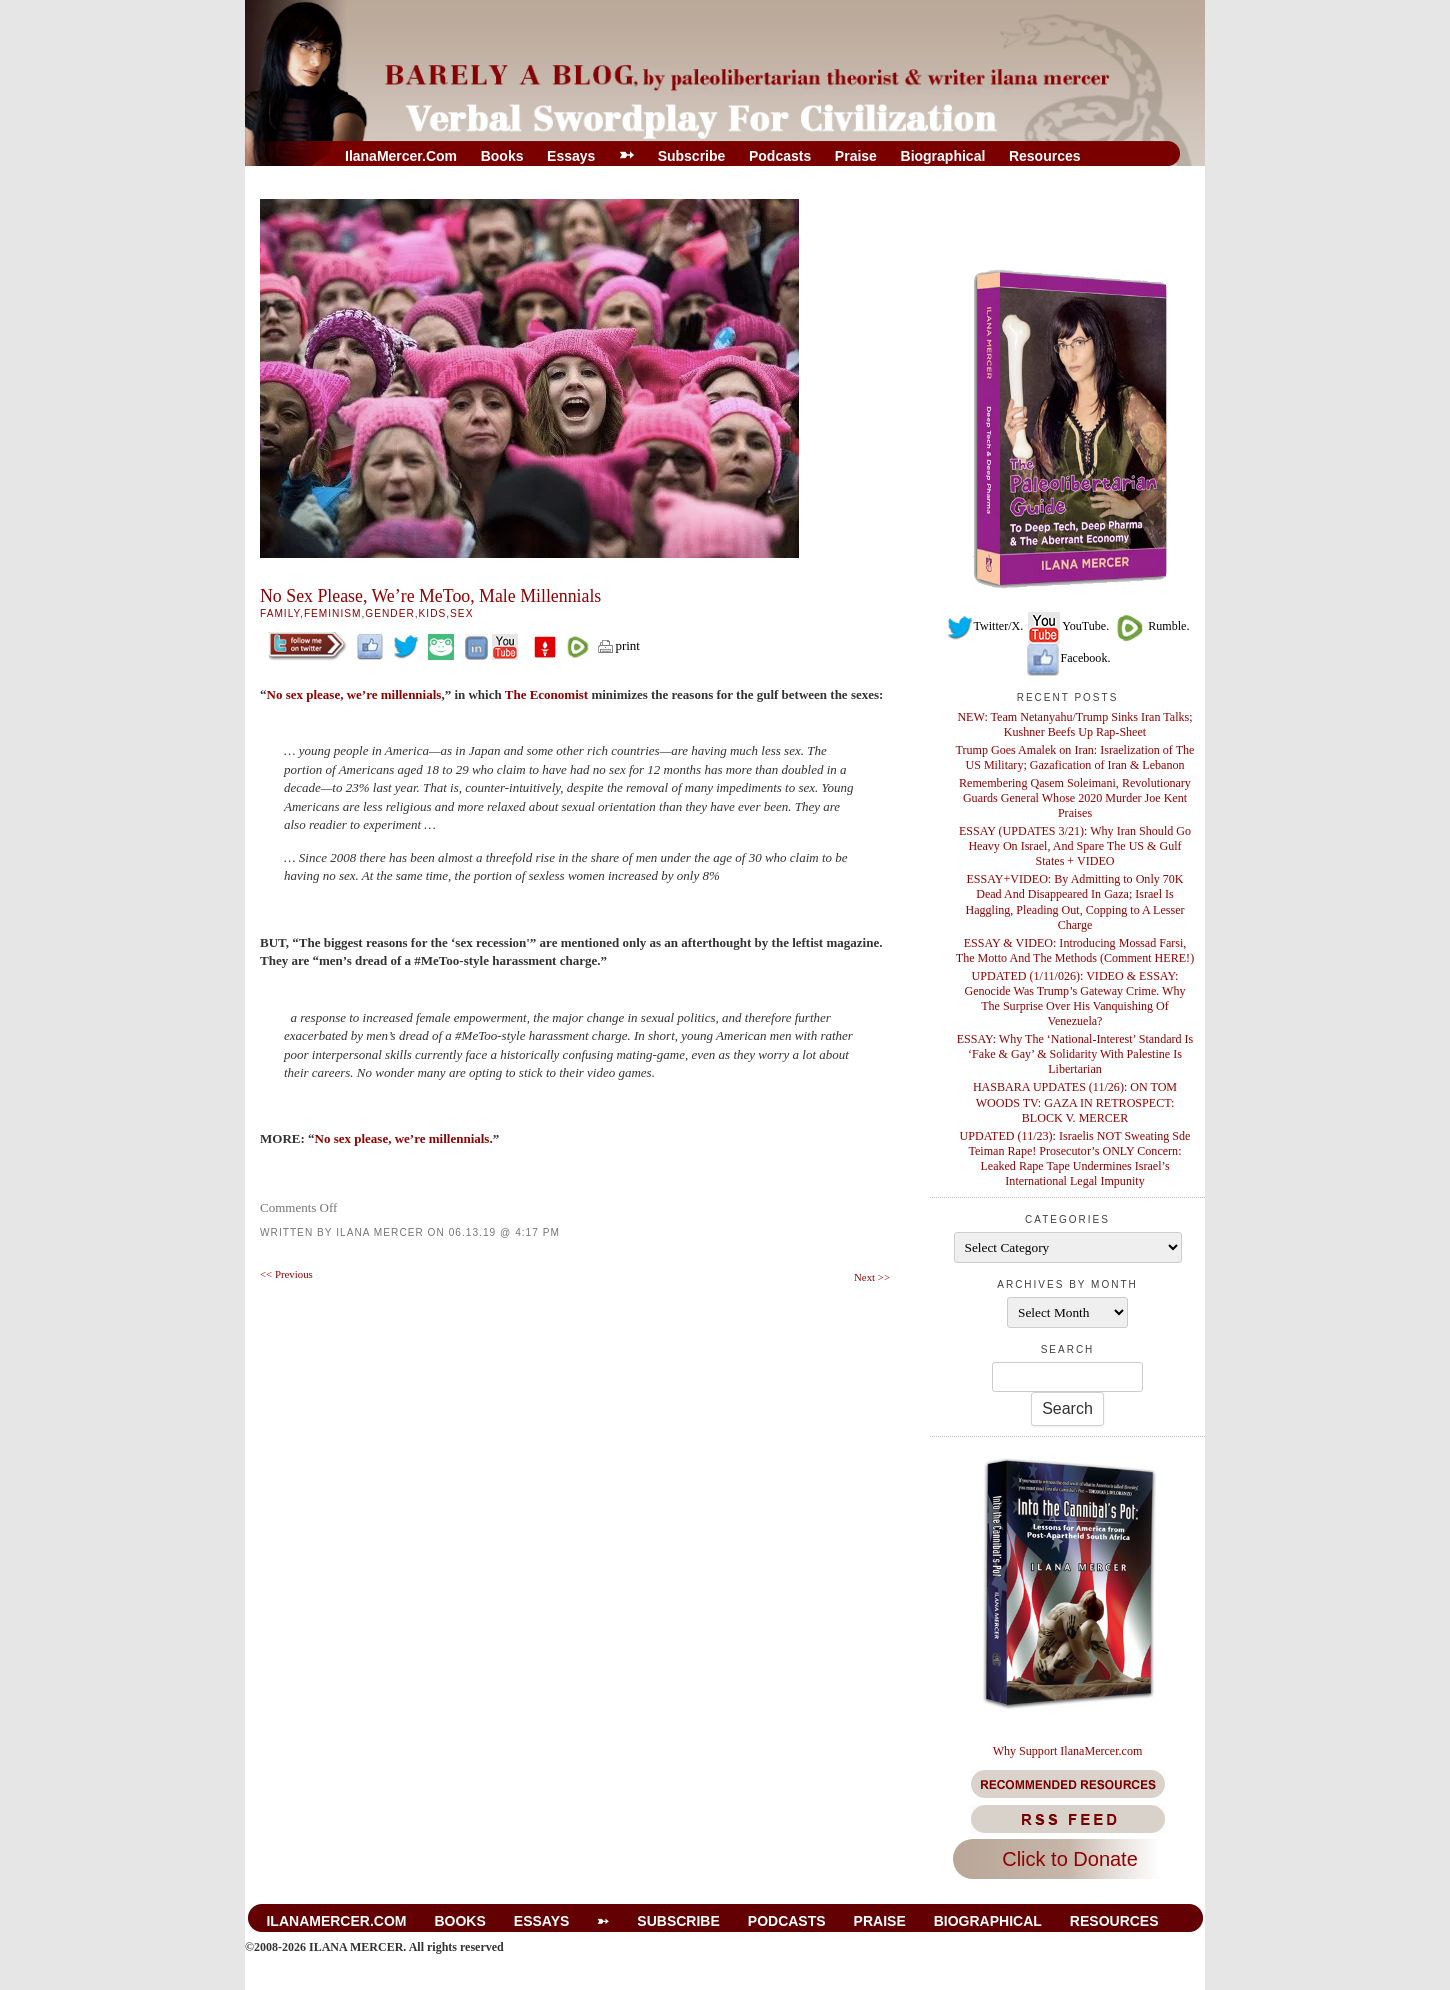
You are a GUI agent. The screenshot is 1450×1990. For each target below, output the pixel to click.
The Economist (548, 694)
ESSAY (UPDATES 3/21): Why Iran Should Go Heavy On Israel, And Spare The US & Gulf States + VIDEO (1075, 846)
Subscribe (692, 156)
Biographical (943, 156)
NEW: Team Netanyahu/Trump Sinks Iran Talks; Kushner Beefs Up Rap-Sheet (1074, 724)
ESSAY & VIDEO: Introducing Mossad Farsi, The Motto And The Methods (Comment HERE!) (1075, 950)
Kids (433, 613)
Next (872, 1277)
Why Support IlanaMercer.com (1068, 1751)
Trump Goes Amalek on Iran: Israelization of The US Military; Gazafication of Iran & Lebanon (1075, 757)
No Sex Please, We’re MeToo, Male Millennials (430, 596)
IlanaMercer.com (401, 156)
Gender (389, 613)
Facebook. (1068, 658)
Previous (286, 1274)
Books (502, 156)
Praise (856, 156)
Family (280, 613)
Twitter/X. (985, 626)
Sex (461, 613)
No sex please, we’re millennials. (404, 1138)
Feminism (333, 613)
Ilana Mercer (380, 1232)
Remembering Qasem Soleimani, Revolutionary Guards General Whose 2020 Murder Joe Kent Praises (1075, 798)
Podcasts (780, 156)
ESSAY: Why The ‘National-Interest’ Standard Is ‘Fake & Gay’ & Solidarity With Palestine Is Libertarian (1075, 1054)
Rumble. (1150, 626)
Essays (571, 156)
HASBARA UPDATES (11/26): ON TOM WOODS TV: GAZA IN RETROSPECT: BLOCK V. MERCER (1075, 1102)
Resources (1045, 156)
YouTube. (1067, 626)
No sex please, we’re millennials (354, 694)
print (618, 645)
